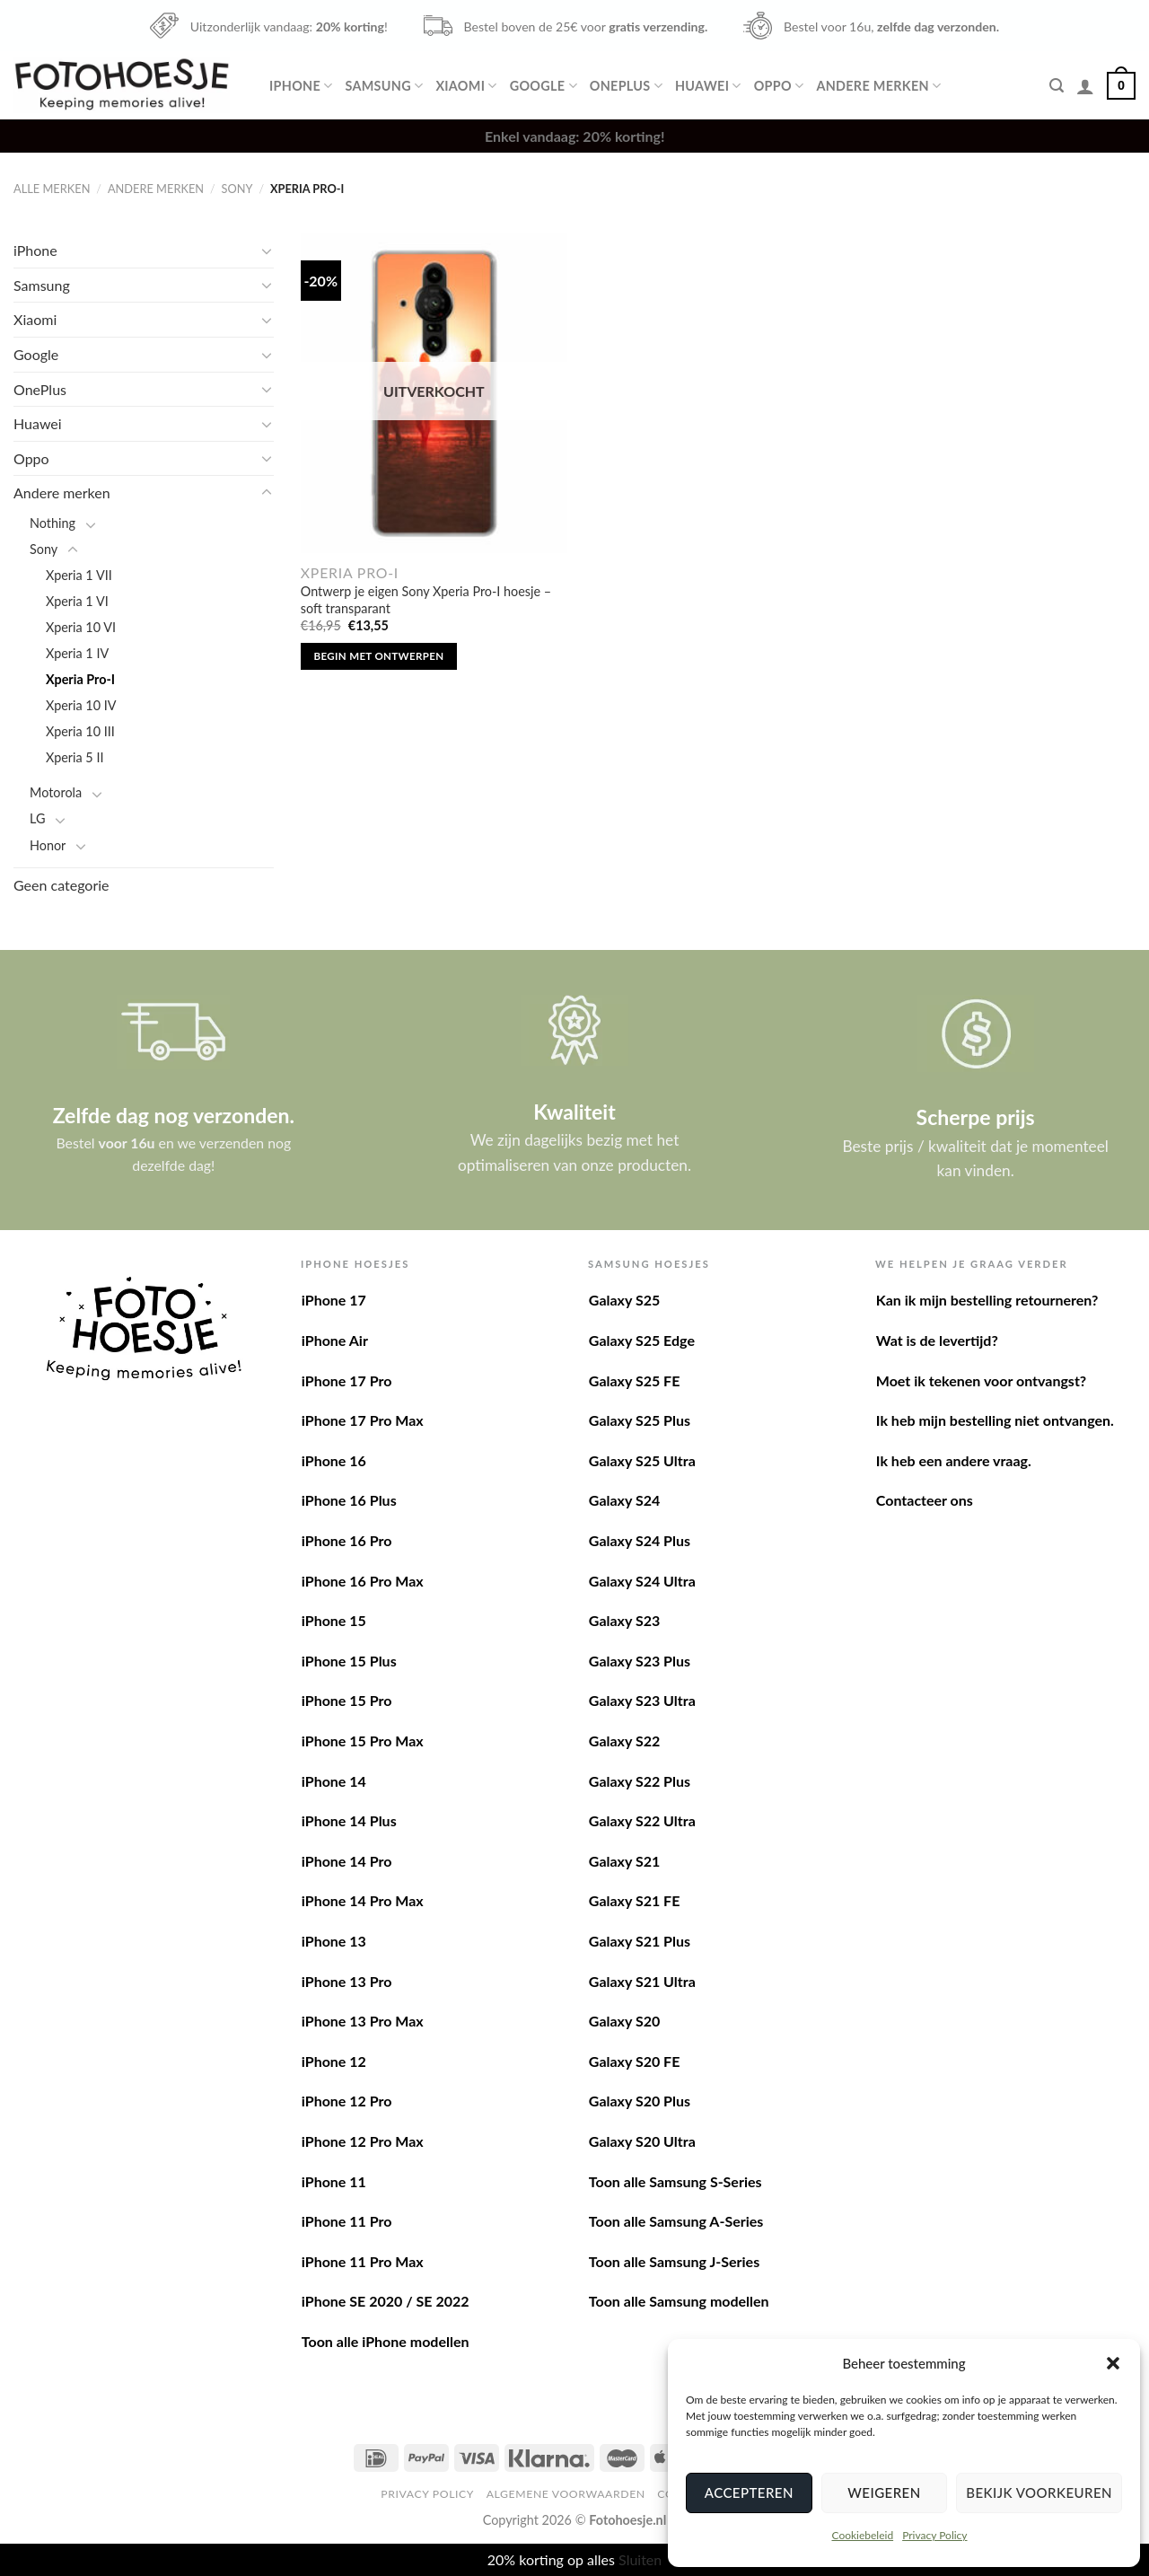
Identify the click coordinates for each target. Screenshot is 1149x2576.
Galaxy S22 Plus (639, 1780)
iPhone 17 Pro (347, 1380)
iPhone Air (335, 1340)
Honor (48, 845)
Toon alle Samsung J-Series (674, 2261)
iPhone (300, 85)
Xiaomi (465, 85)
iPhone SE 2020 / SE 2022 (385, 2300)
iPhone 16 (334, 1460)
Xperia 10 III (80, 731)
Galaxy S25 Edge (642, 1340)
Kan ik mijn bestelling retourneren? (987, 1299)
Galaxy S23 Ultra (642, 1700)
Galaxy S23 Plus (639, 1660)
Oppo (779, 85)
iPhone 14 (334, 1780)
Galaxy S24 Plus (639, 1540)
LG (37, 818)
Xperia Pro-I (80, 679)
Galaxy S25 (624, 1299)
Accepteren (749, 2492)
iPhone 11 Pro (347, 2220)
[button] (1113, 2363)
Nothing (52, 523)
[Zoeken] (1056, 85)
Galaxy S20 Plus (639, 2100)
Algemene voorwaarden (566, 2494)
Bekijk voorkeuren (1039, 2492)
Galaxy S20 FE (634, 2061)
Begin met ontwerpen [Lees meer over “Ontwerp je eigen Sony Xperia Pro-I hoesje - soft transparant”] (379, 656)
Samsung (384, 85)
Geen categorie (61, 884)
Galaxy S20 (624, 2020)
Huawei (708, 85)
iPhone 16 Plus (349, 1499)
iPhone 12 (334, 2061)
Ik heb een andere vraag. (953, 1460)
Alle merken (51, 188)
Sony (237, 188)
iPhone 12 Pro (347, 2100)
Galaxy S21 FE (634, 1900)
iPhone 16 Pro (347, 1540)
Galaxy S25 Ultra (642, 1460)
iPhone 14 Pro (347, 1860)
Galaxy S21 (624, 1860)
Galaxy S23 (624, 1620)
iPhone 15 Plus (349, 1660)
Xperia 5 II (74, 757)
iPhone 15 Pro (347, 1700)
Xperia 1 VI (77, 601)
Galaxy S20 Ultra (642, 2141)
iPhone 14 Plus (349, 1820)
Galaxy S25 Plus (639, 1420)
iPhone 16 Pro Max (363, 1580)
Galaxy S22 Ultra (642, 1820)
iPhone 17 (334, 1299)
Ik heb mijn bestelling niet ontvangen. (995, 1420)
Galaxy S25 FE (634, 1380)
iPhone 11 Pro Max (363, 2261)
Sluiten (640, 2559)
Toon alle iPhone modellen (385, 2341)
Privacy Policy (934, 2535)
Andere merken (878, 85)
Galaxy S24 (624, 1499)
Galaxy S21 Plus (639, 1940)
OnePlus (626, 85)
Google (543, 85)
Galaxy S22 (624, 1740)
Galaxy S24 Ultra (642, 1580)
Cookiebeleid (862, 2535)
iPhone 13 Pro (347, 1981)
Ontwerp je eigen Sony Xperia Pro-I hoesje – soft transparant (426, 600)
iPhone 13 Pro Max (363, 2020)
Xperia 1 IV (77, 653)
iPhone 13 (334, 1940)
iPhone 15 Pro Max (363, 1740)
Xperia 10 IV (81, 705)
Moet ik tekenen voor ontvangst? (981, 1380)
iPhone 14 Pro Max (363, 1900)
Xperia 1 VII (79, 575)
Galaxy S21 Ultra (642, 1981)
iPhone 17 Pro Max (363, 1420)
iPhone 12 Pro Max (363, 2141)
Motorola (56, 792)
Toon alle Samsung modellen (679, 2300)
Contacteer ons (924, 1499)
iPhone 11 (334, 2181)
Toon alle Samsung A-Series (676, 2220)
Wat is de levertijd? (937, 1340)
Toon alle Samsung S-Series (675, 2181)
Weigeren (883, 2492)
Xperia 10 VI (81, 627)
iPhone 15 (334, 1620)
